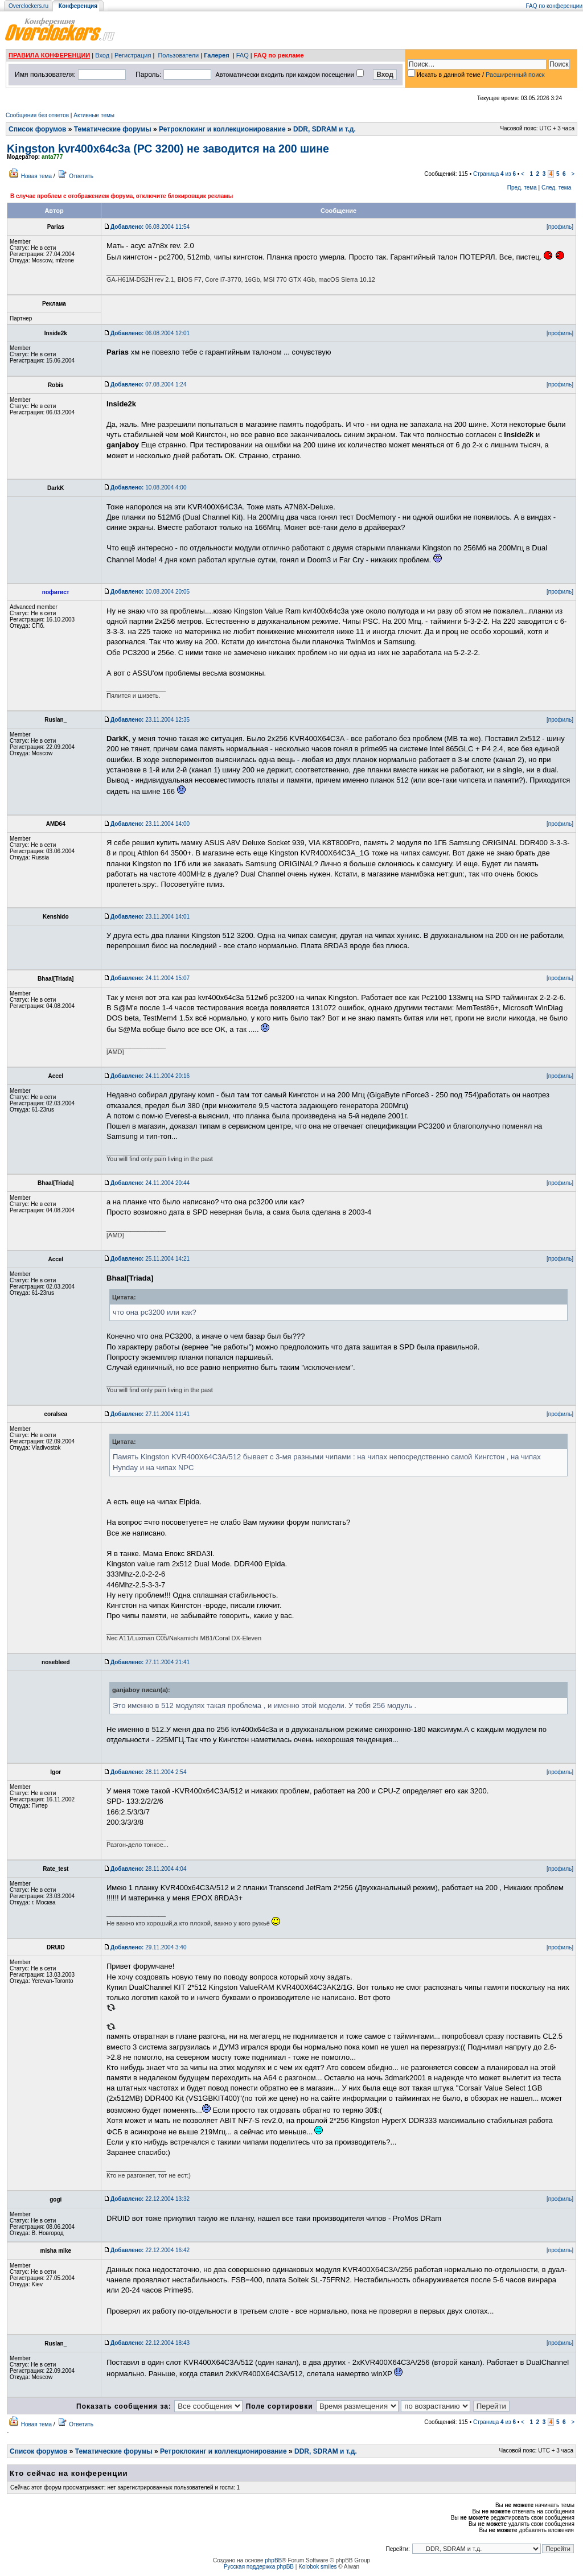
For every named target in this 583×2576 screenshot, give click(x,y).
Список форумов (37, 129)
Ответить (81, 176)
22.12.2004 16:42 (150, 2250)
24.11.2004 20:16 (150, 1076)
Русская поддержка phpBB (259, 2566)
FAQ (242, 55)
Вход (102, 55)
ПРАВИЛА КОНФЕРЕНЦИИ (49, 55)
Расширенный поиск (515, 74)
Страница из (494, 174)
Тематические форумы (112, 129)
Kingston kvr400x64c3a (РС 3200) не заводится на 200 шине (168, 148)
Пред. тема (522, 187)
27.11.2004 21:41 (150, 1662)
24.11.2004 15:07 (150, 978)
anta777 (52, 157)
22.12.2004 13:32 (150, 2199)
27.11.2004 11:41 (150, 1414)
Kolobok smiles (317, 2566)
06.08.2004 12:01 (150, 333)
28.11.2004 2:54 (148, 1772)
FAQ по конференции (554, 6)
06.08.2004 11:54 (150, 227)
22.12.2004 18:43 (150, 2343)
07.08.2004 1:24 (148, 384)
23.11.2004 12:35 (150, 720)
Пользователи (178, 55)
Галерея (216, 55)
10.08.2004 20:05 (150, 592)
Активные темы (93, 115)
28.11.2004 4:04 (148, 1869)
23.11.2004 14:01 (150, 916)
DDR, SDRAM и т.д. (324, 129)
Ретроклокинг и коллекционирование (222, 129)
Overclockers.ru (28, 6)
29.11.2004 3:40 (148, 1947)
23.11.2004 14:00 (150, 824)
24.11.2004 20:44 (150, 1183)
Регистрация (132, 55)
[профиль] (560, 227)
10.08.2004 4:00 (148, 487)
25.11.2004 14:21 (150, 1259)
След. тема (556, 187)
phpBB (273, 2560)
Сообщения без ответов (37, 115)
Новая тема (36, 176)
